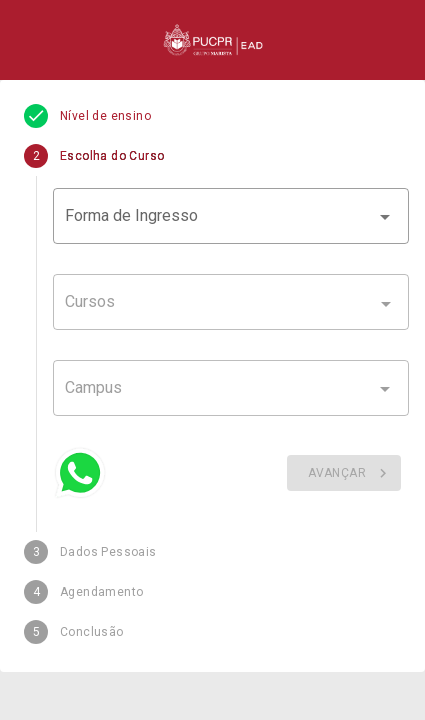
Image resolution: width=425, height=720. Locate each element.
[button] (231, 216)
